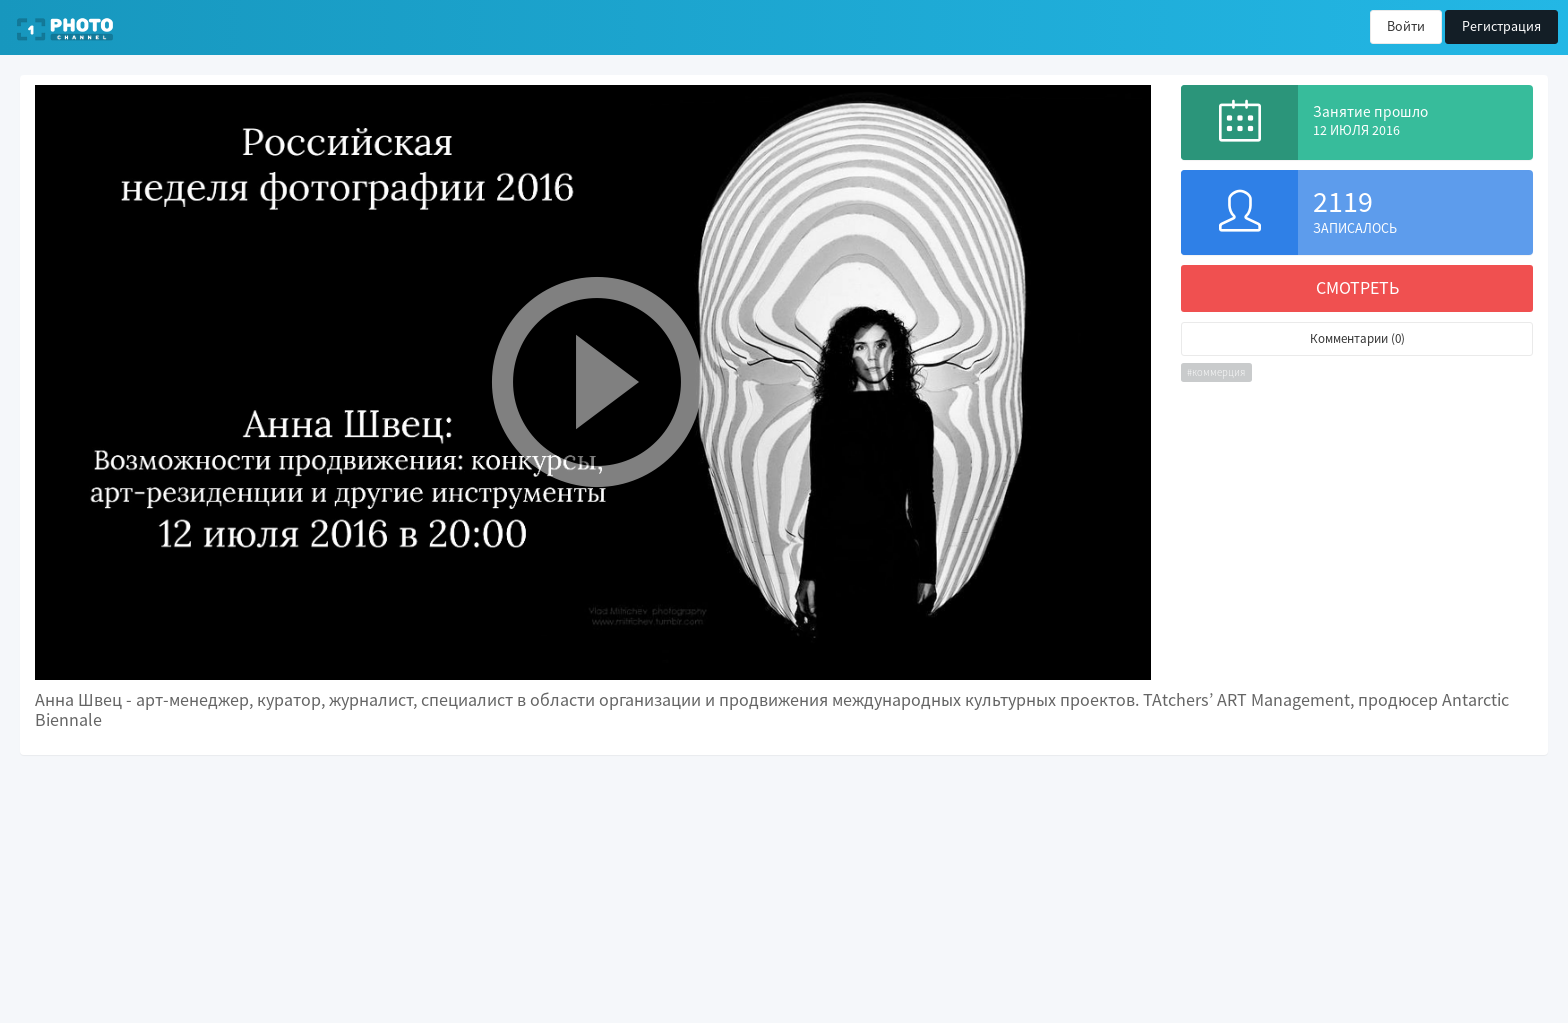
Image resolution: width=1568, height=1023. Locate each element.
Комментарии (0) (1357, 338)
